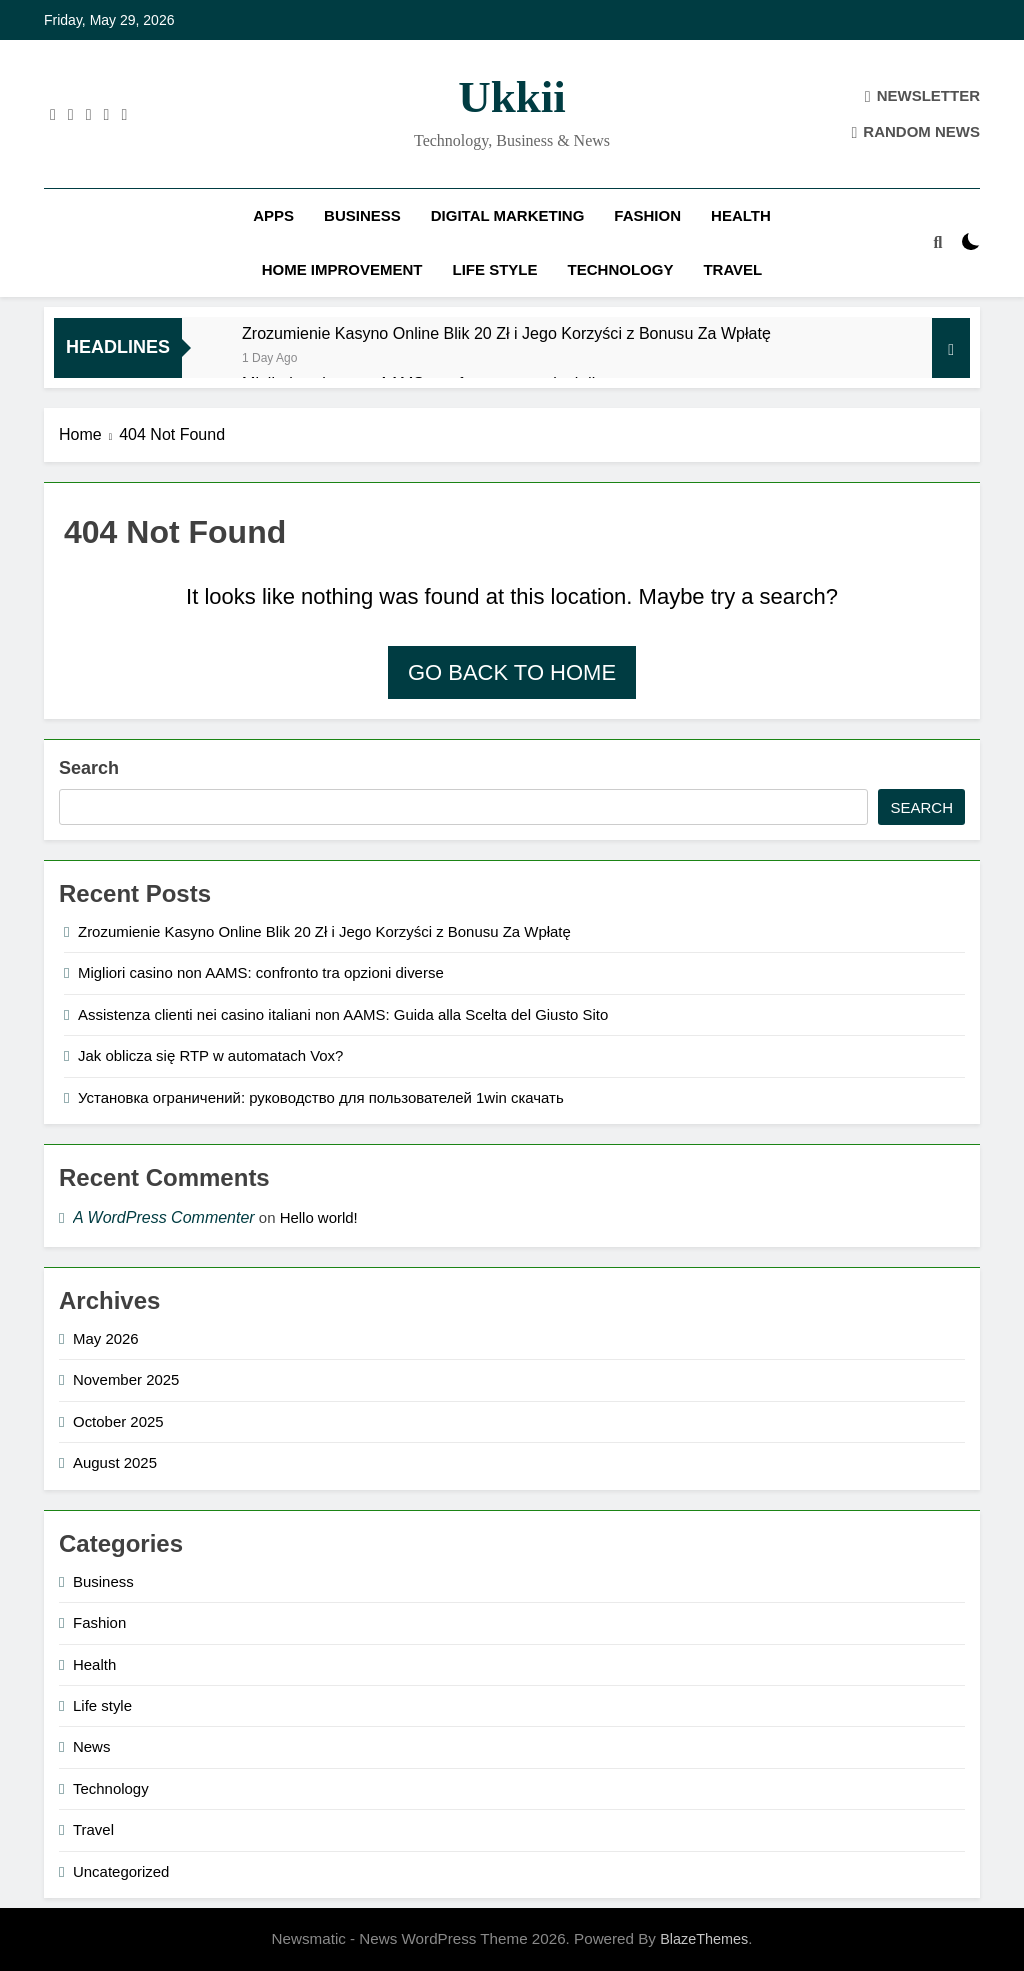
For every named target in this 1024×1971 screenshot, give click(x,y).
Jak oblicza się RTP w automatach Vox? (210, 1055)
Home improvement (342, 269)
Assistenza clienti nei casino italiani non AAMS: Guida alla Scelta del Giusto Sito (343, 1014)
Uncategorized (121, 1871)
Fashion (647, 215)
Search (89, 768)
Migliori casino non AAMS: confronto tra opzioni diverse (261, 972)
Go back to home (512, 672)
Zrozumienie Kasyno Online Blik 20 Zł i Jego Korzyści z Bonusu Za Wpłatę (506, 333)
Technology (621, 269)
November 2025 (126, 1379)
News (91, 1746)
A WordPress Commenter (164, 1217)
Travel (732, 269)
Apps (273, 215)
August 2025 (115, 1462)
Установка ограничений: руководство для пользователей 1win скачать (321, 1097)
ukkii (512, 97)
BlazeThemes (704, 1939)
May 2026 (106, 1338)
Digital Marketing (508, 215)
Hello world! (319, 1217)
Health (741, 215)
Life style (495, 269)
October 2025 (118, 1421)
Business (362, 215)
